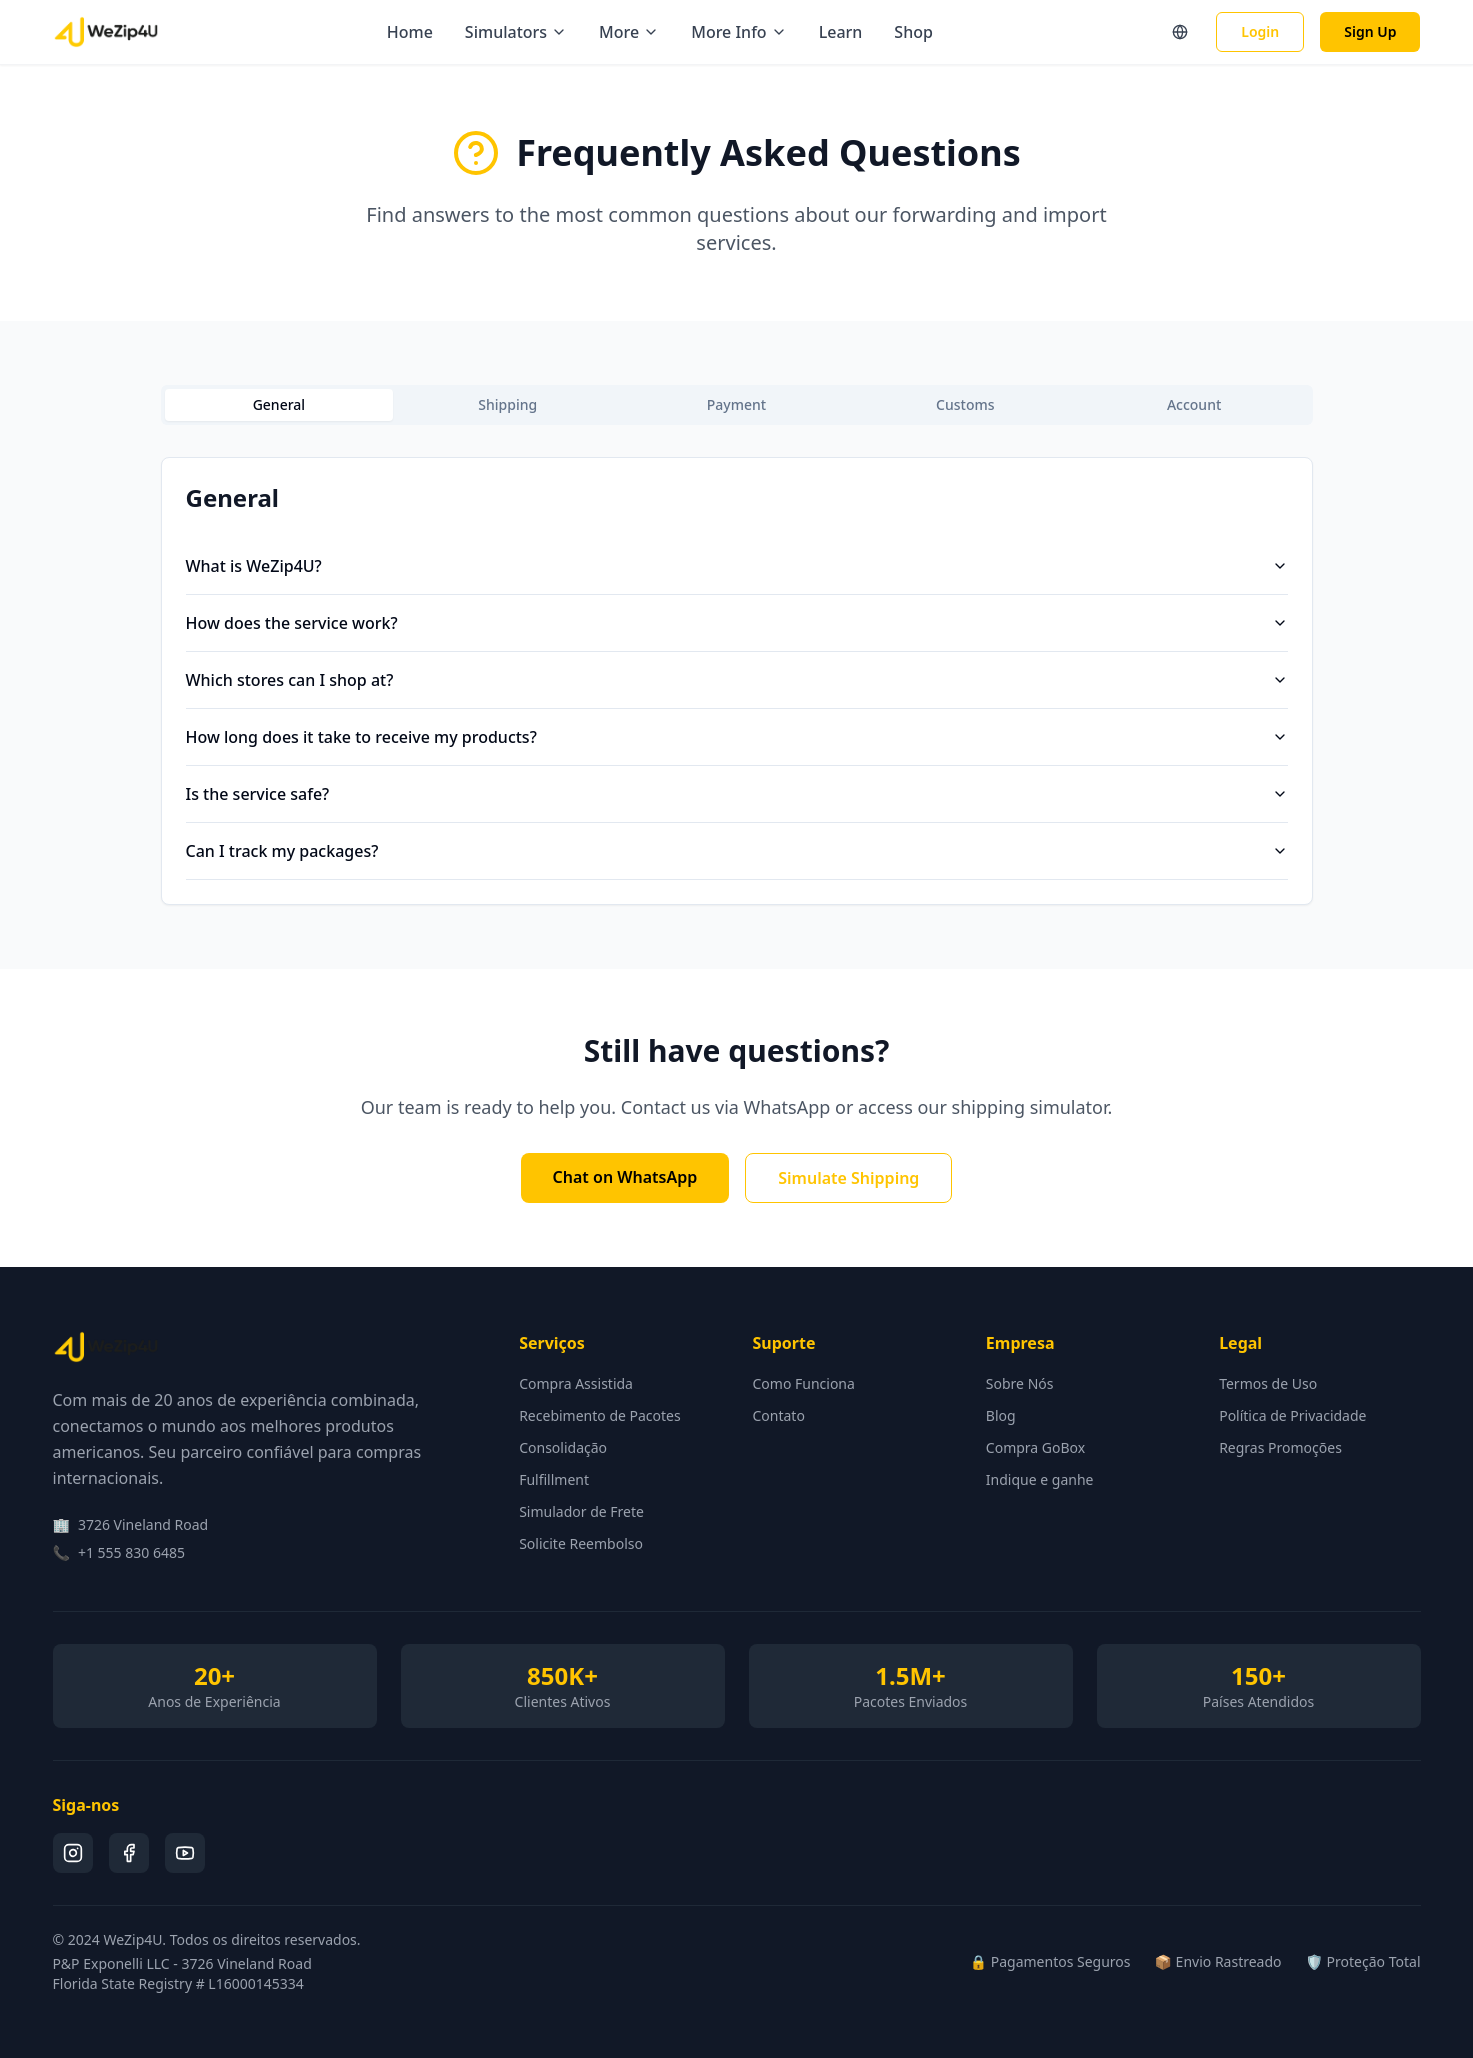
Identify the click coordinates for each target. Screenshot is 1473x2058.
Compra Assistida (576, 1383)
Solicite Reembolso (581, 1543)
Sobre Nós (1020, 1383)
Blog (1001, 1415)
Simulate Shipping (848, 1178)
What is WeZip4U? (737, 566)
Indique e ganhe (1040, 1479)
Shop (913, 32)
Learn (841, 32)
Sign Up (1370, 31)
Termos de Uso (1268, 1383)
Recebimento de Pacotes (600, 1415)
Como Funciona (803, 1383)
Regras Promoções (1280, 1447)
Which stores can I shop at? (737, 680)
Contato (778, 1415)
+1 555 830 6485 (131, 1552)
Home (410, 32)
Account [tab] (1194, 404)
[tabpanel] (737, 681)
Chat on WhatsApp (625, 1177)
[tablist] (737, 405)
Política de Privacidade (1292, 1415)
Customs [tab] (965, 404)
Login (1260, 31)
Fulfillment (554, 1479)
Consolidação (563, 1447)
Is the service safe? (737, 794)
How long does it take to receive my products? (737, 737)
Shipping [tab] (507, 404)
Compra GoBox (1035, 1447)
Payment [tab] (736, 404)
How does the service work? (737, 623)
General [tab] (279, 404)
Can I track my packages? (737, 851)
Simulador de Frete (581, 1511)
